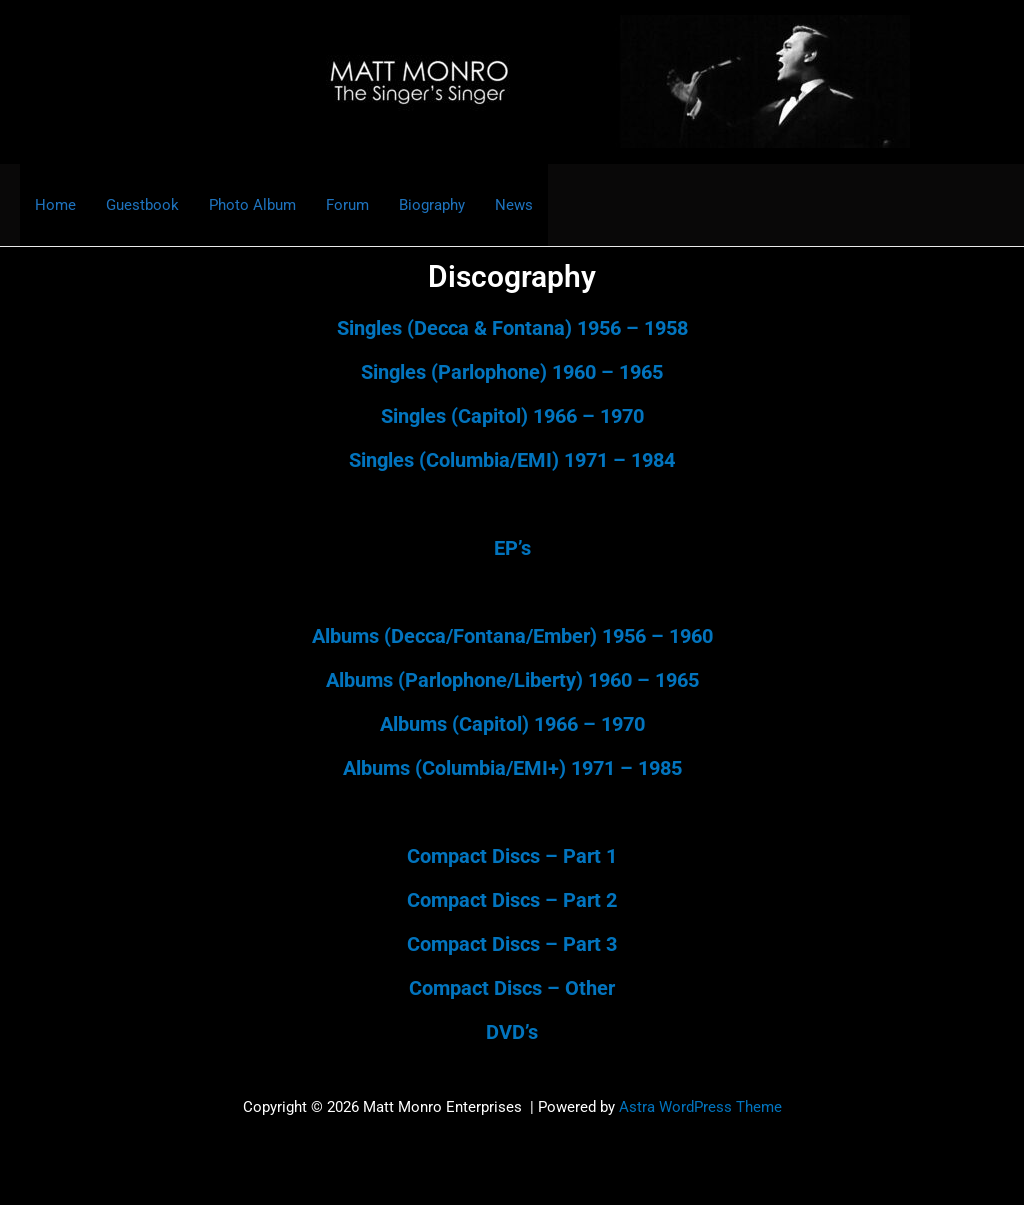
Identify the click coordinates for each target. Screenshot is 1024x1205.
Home (55, 205)
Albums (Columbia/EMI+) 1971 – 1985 (512, 768)
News (514, 205)
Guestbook (142, 205)
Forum (347, 205)
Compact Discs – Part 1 (512, 856)
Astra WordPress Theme (700, 1107)
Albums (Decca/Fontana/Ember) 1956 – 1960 (512, 636)
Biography (432, 205)
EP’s (512, 548)
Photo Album (252, 205)
